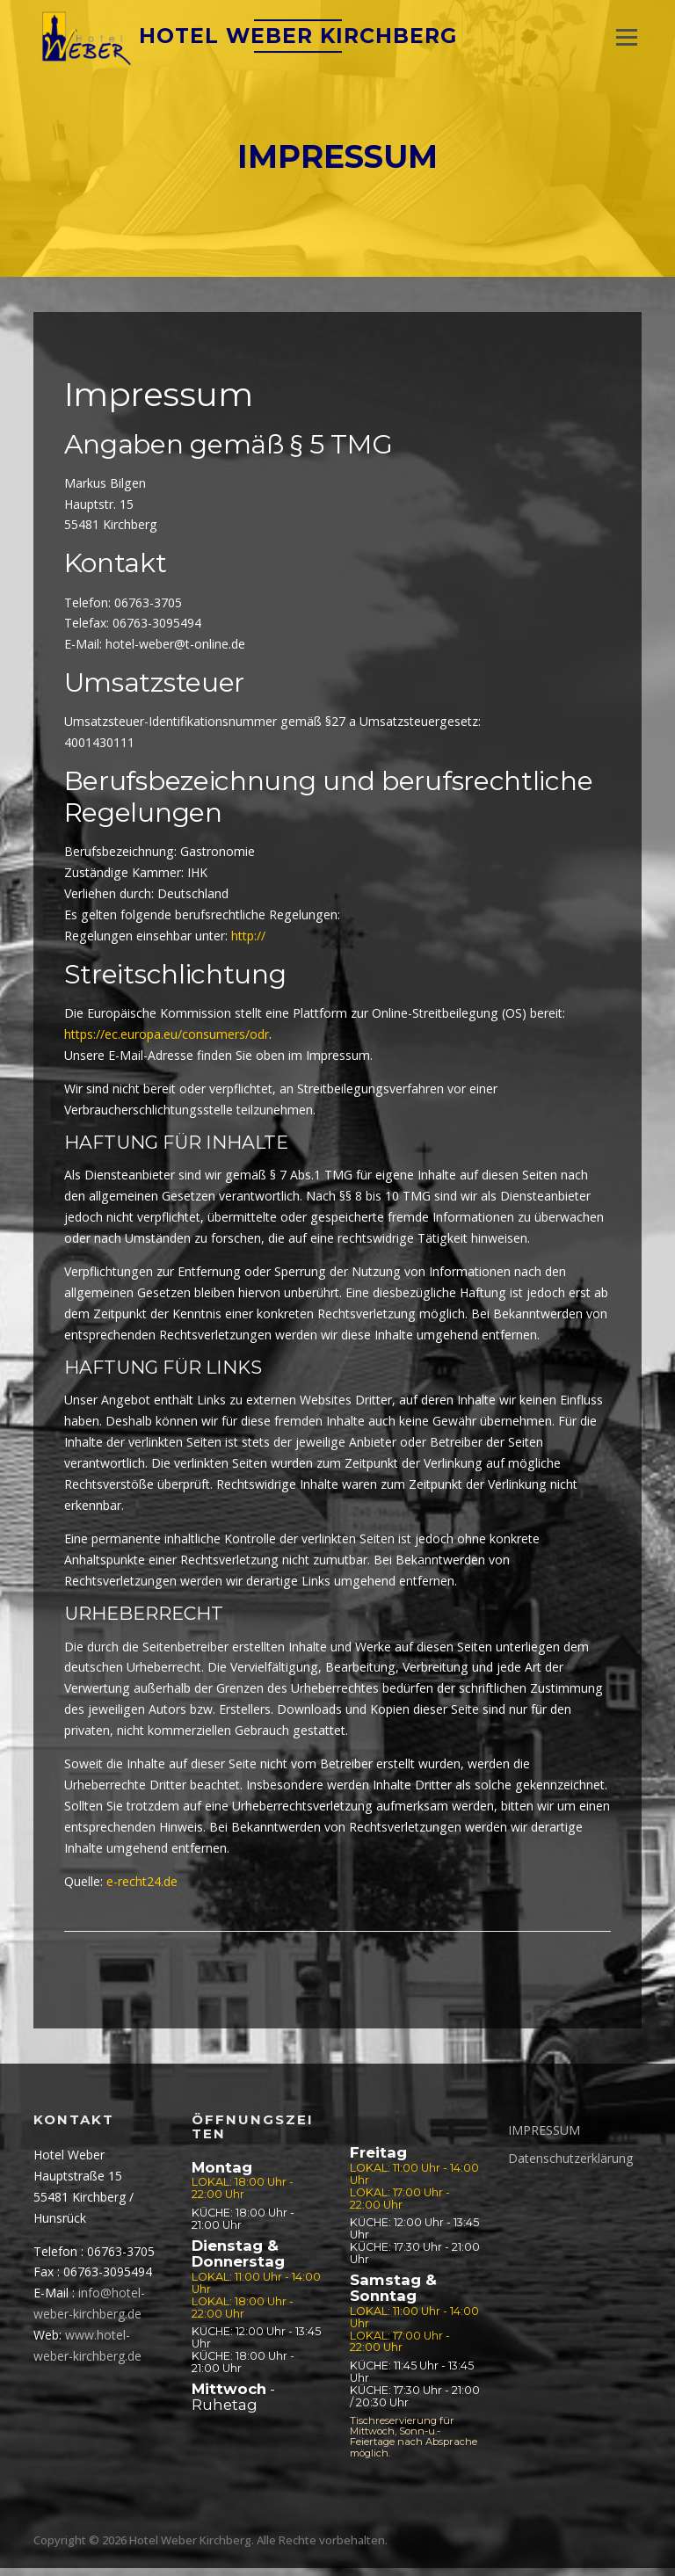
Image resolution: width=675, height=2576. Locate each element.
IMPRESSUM (544, 2138)
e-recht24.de (142, 1889)
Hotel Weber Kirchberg (301, 40)
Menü (626, 37)
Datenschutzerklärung (570, 2166)
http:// (248, 943)
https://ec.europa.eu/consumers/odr (166, 1042)
